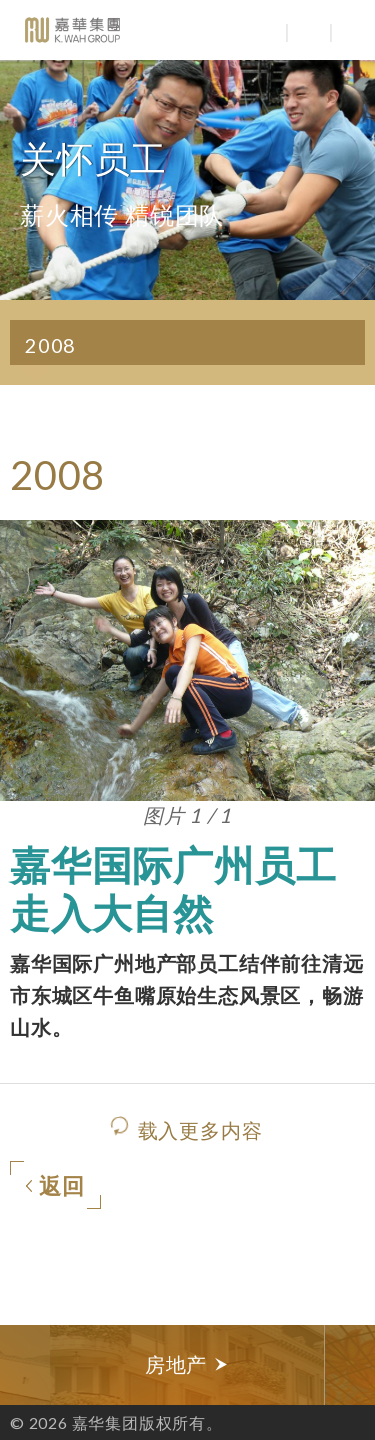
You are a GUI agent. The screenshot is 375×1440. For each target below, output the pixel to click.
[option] (187, 1365)
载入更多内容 (200, 1130)
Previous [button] (25, 1365)
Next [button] (350, 1365)
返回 (55, 1187)
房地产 (187, 1364)
